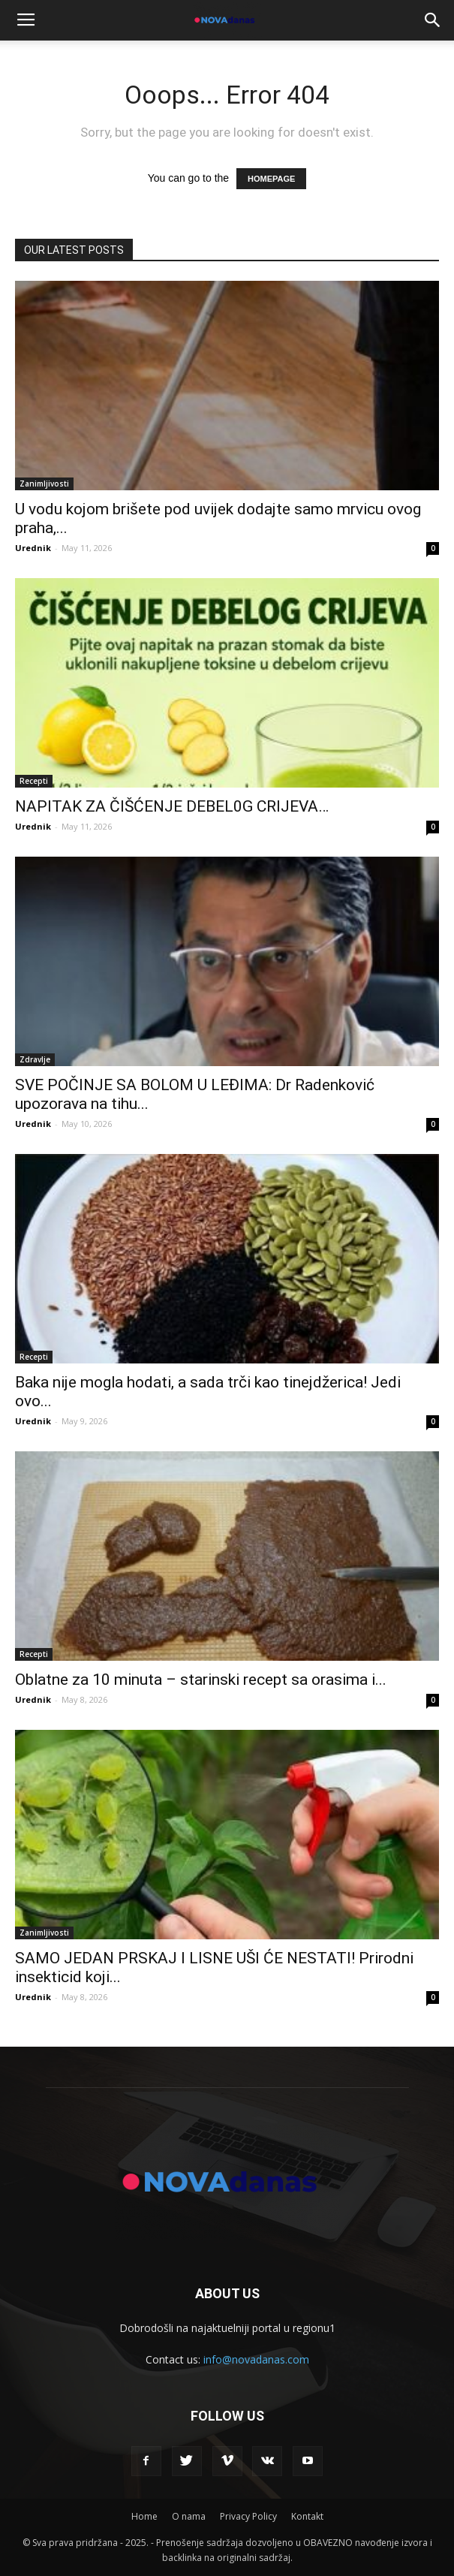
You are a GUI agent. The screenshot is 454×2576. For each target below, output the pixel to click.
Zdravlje (35, 1059)
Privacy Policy (248, 2516)
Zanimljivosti (44, 483)
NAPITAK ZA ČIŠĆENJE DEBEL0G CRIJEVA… (172, 806)
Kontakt (307, 2516)
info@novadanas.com (256, 2359)
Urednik (33, 547)
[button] (433, 20)
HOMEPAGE (271, 178)
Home (144, 2516)
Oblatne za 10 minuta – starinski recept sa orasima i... (200, 1680)
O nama (189, 2516)
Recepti (34, 781)
